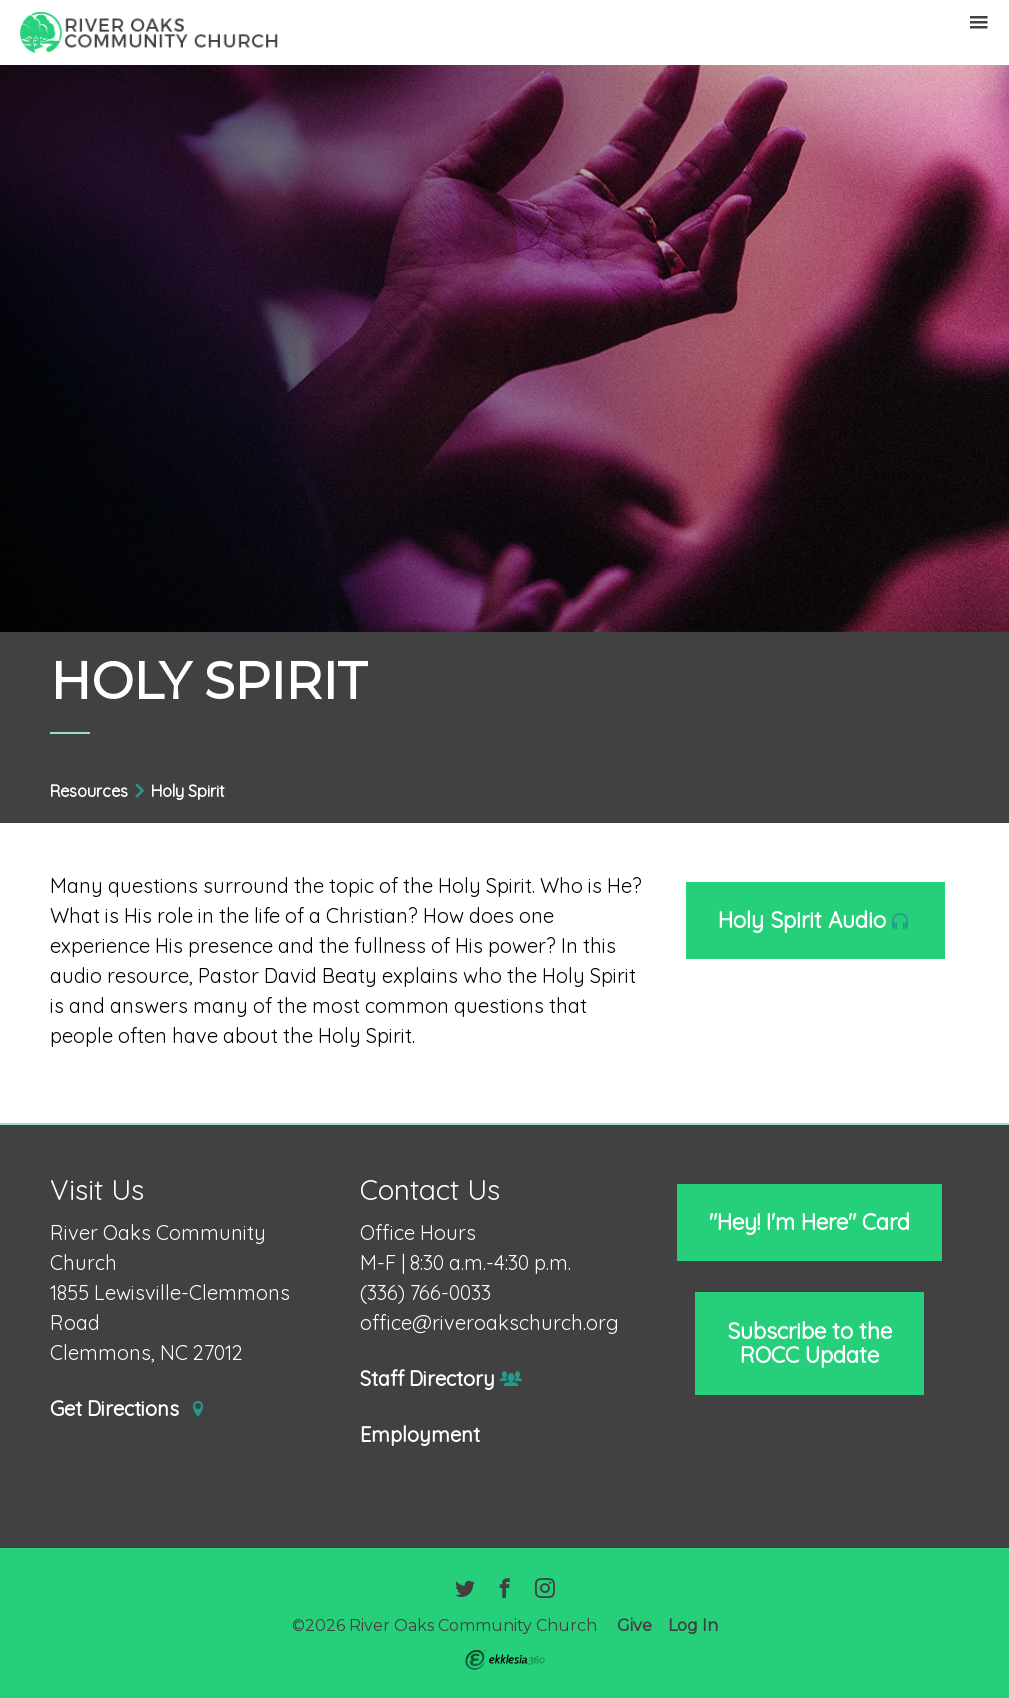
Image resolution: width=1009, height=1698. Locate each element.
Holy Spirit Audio (813, 920)
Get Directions (128, 1409)
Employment (420, 1435)
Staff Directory (441, 1379)
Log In (693, 1625)
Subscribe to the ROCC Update (809, 1343)
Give (634, 1625)
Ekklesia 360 (505, 1660)
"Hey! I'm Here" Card (809, 1222)
